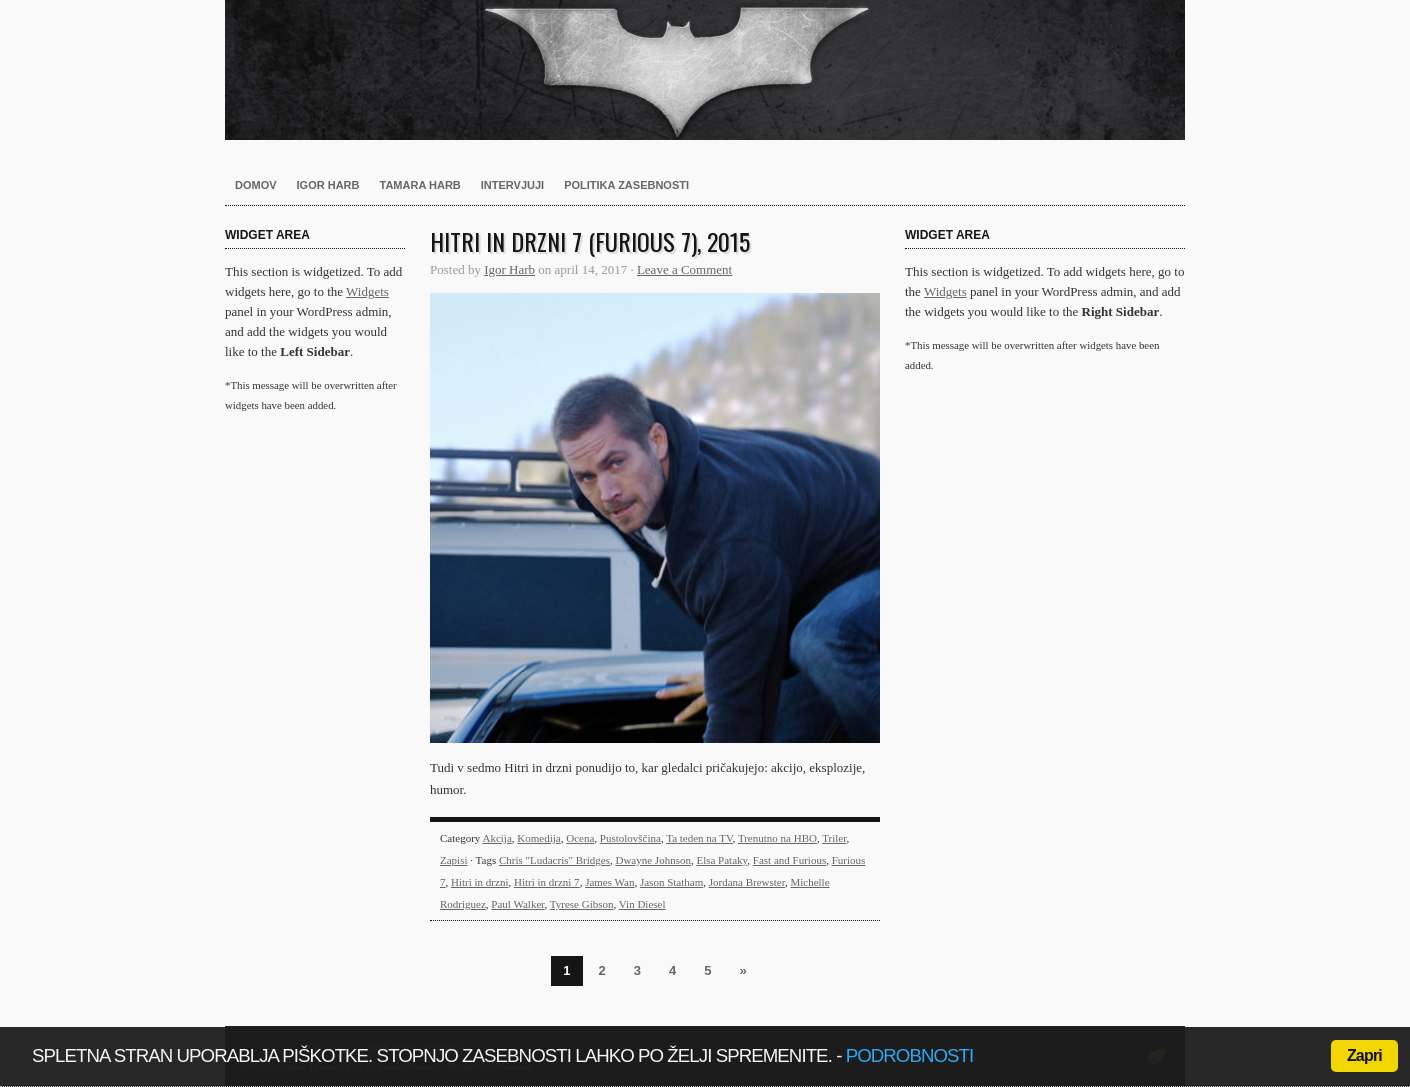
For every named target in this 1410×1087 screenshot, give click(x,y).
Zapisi (454, 860)
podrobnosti (910, 1055)
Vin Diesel (642, 904)
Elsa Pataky (721, 860)
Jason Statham (671, 882)
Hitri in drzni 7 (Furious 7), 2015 (590, 241)
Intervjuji (512, 185)
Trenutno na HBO (777, 838)
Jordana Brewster (747, 882)
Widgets (367, 291)
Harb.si (705, 70)
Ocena (580, 838)
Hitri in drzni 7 (547, 882)
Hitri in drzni (479, 882)
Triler (834, 838)
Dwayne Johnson (652, 860)
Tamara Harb (420, 185)
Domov (256, 185)
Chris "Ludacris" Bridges (554, 860)
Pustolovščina (630, 838)
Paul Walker (517, 904)
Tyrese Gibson (582, 904)
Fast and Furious (789, 860)
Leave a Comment (684, 269)
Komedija (538, 838)
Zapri (1364, 1055)
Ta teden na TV (699, 838)
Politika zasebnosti (626, 185)
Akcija (496, 838)
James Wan (609, 882)
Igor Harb (328, 185)
